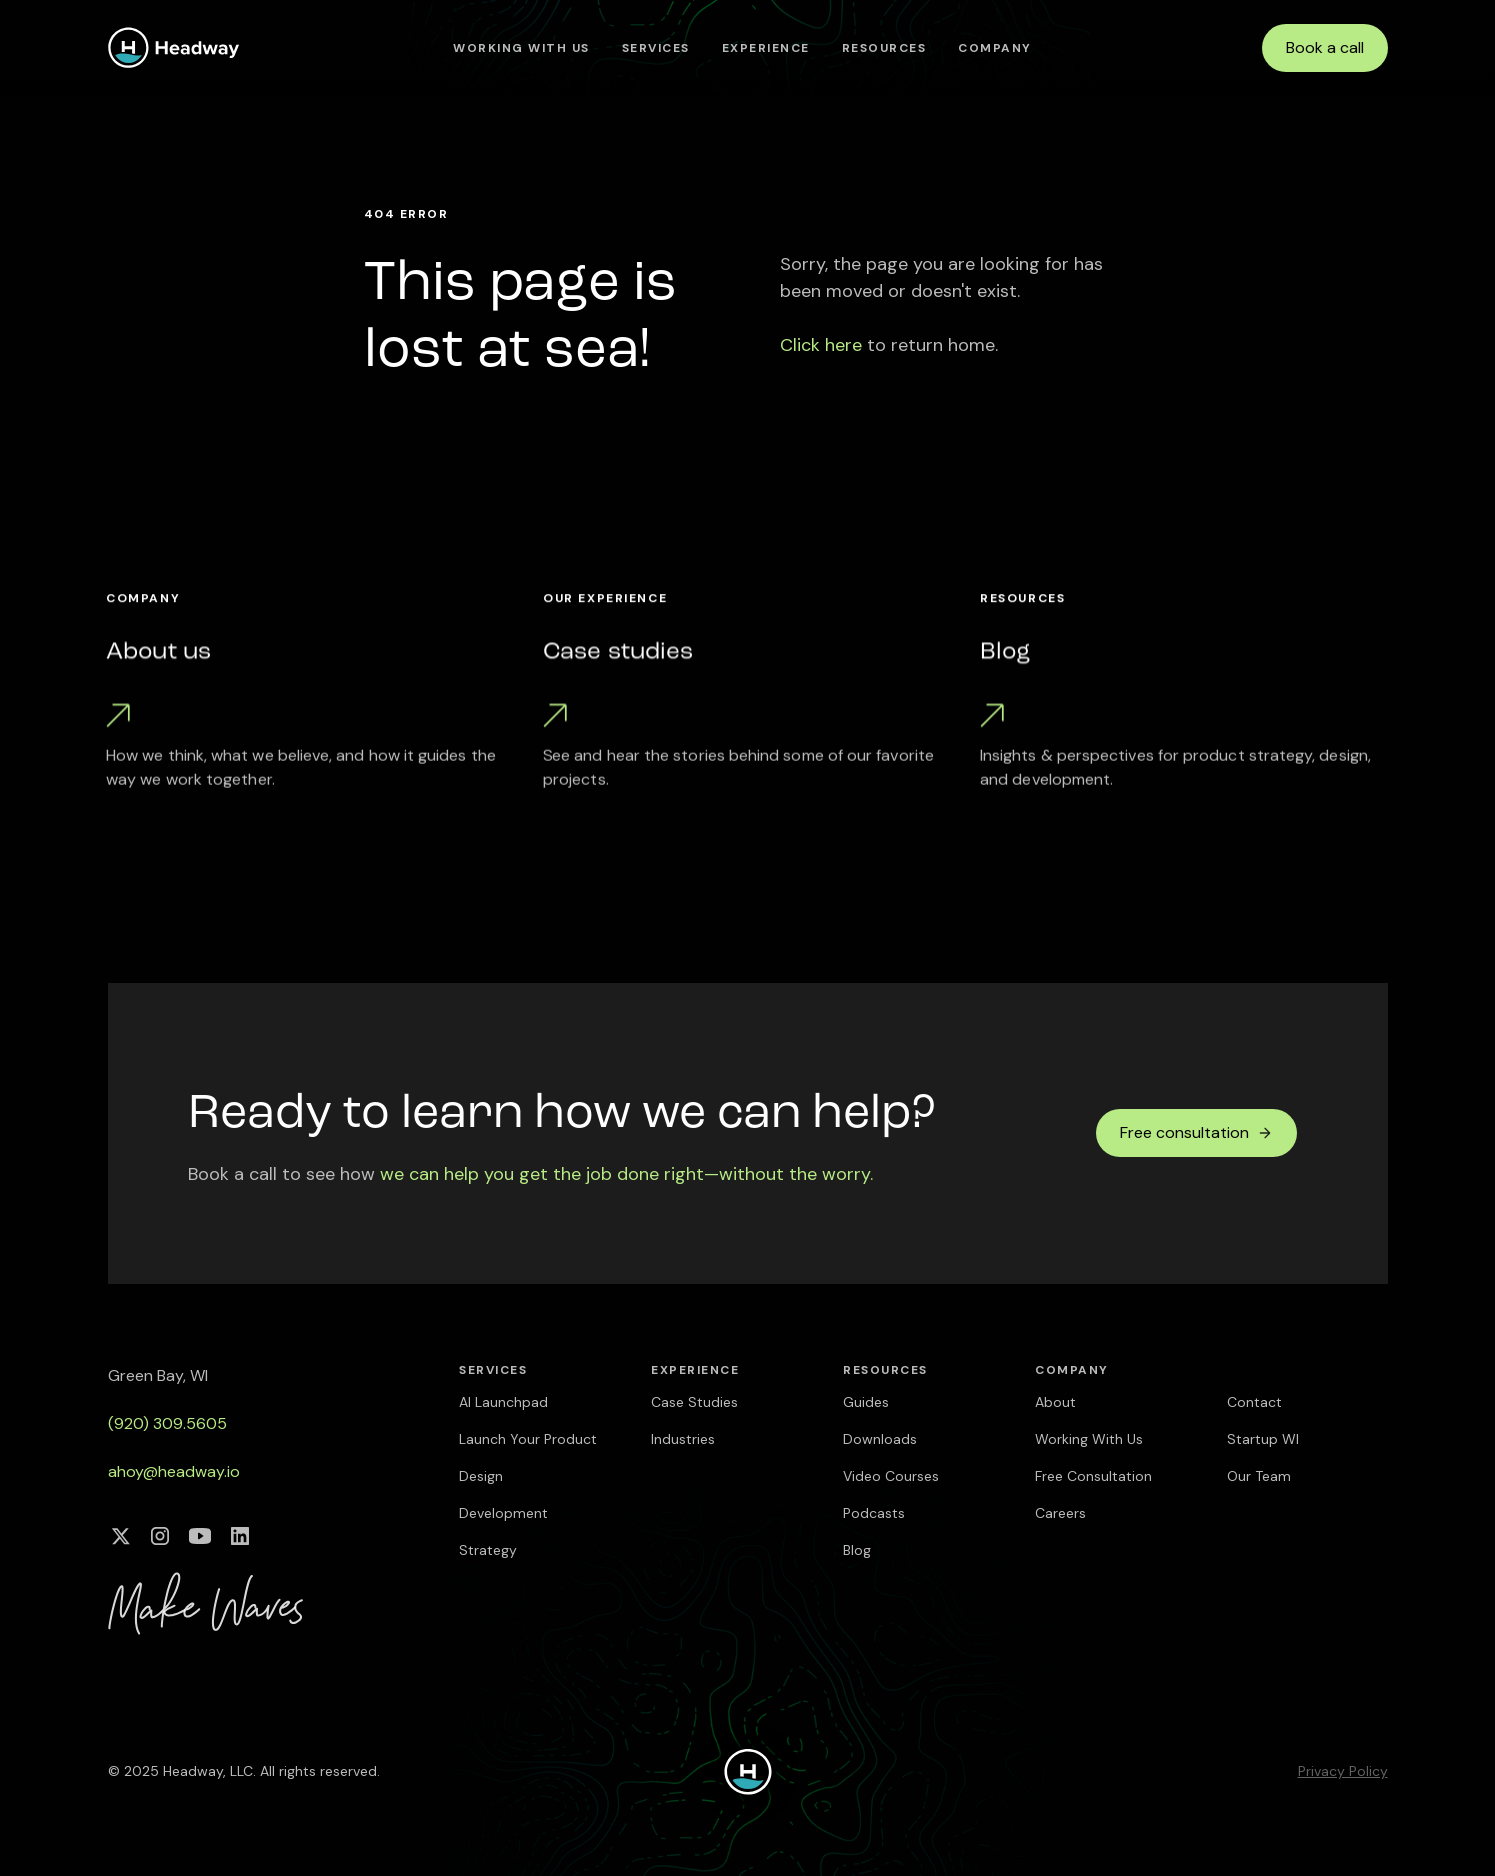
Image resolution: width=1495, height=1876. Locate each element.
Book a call (1325, 47)
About (1055, 1402)
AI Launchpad (503, 1402)
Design (481, 1476)
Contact (1254, 1402)
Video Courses (891, 1476)
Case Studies (694, 1402)
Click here (821, 345)
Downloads (880, 1439)
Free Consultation (1093, 1476)
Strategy (488, 1550)
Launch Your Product (528, 1439)
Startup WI (1263, 1439)
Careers (1060, 1513)
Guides (866, 1402)
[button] (656, 48)
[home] (174, 47)
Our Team (1259, 1476)
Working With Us (521, 48)
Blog (857, 1550)
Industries (683, 1439)
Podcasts (874, 1513)
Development (503, 1513)
